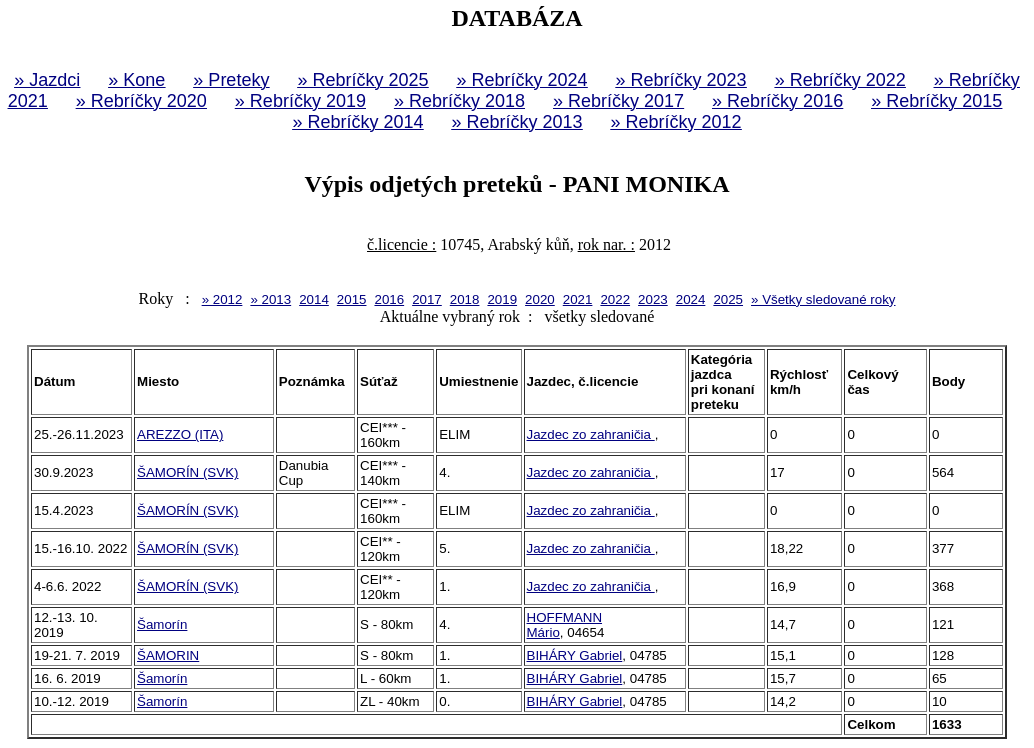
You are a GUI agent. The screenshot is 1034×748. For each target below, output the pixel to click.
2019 (502, 299)
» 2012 (222, 299)
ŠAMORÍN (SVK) (187, 472)
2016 (389, 299)
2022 (615, 299)
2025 (728, 299)
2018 (465, 299)
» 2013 (270, 299)
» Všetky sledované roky (823, 299)
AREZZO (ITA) (180, 434)
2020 (540, 299)
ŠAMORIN (168, 655)
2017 (427, 299)
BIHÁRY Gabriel (575, 655)
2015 (352, 299)
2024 (691, 299)
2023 (653, 299)
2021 (578, 299)
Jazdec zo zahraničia (591, 434)
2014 (314, 299)
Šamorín (162, 624)
